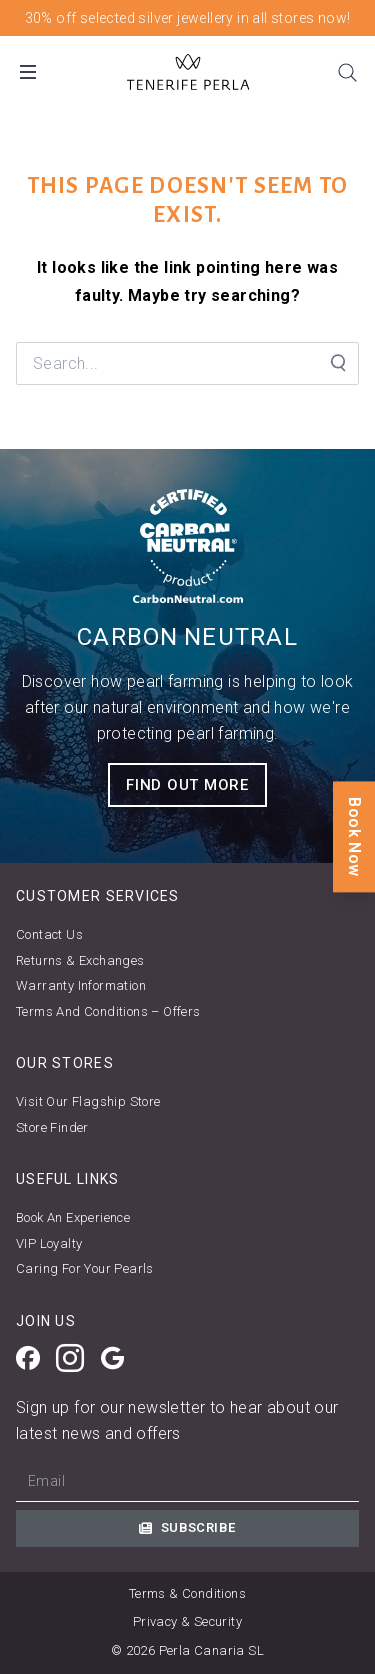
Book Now (354, 836)
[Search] (347, 72)
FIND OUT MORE (187, 785)
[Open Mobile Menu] (28, 72)
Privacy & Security (187, 1621)
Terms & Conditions (187, 1593)
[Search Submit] (337, 363)
